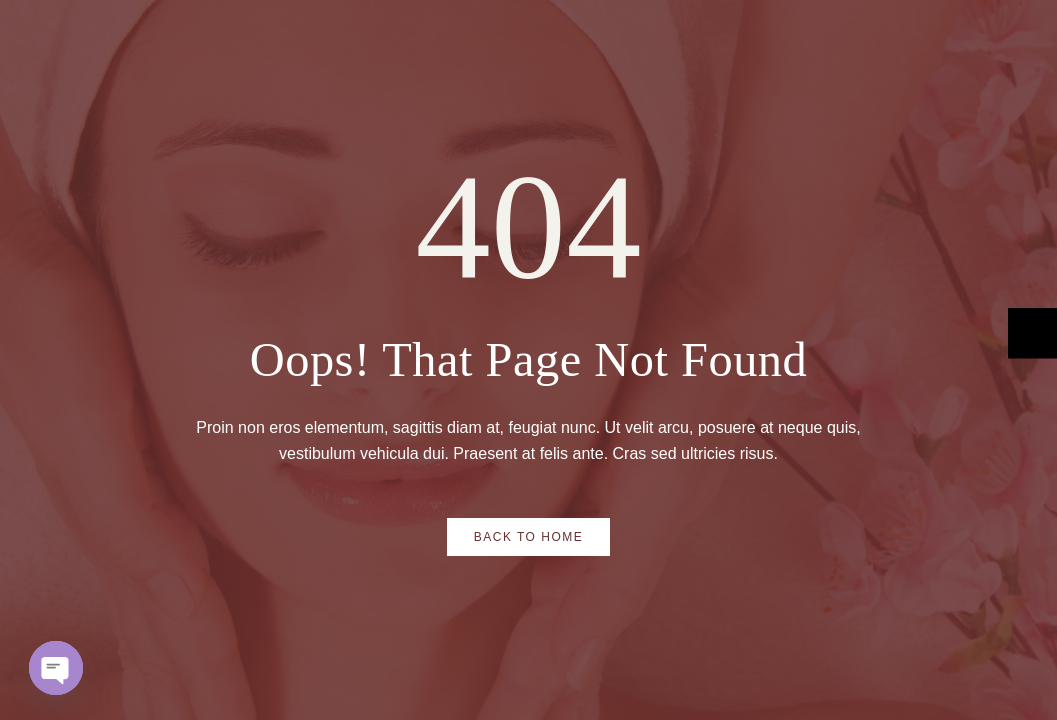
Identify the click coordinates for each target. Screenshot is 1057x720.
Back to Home (529, 537)
